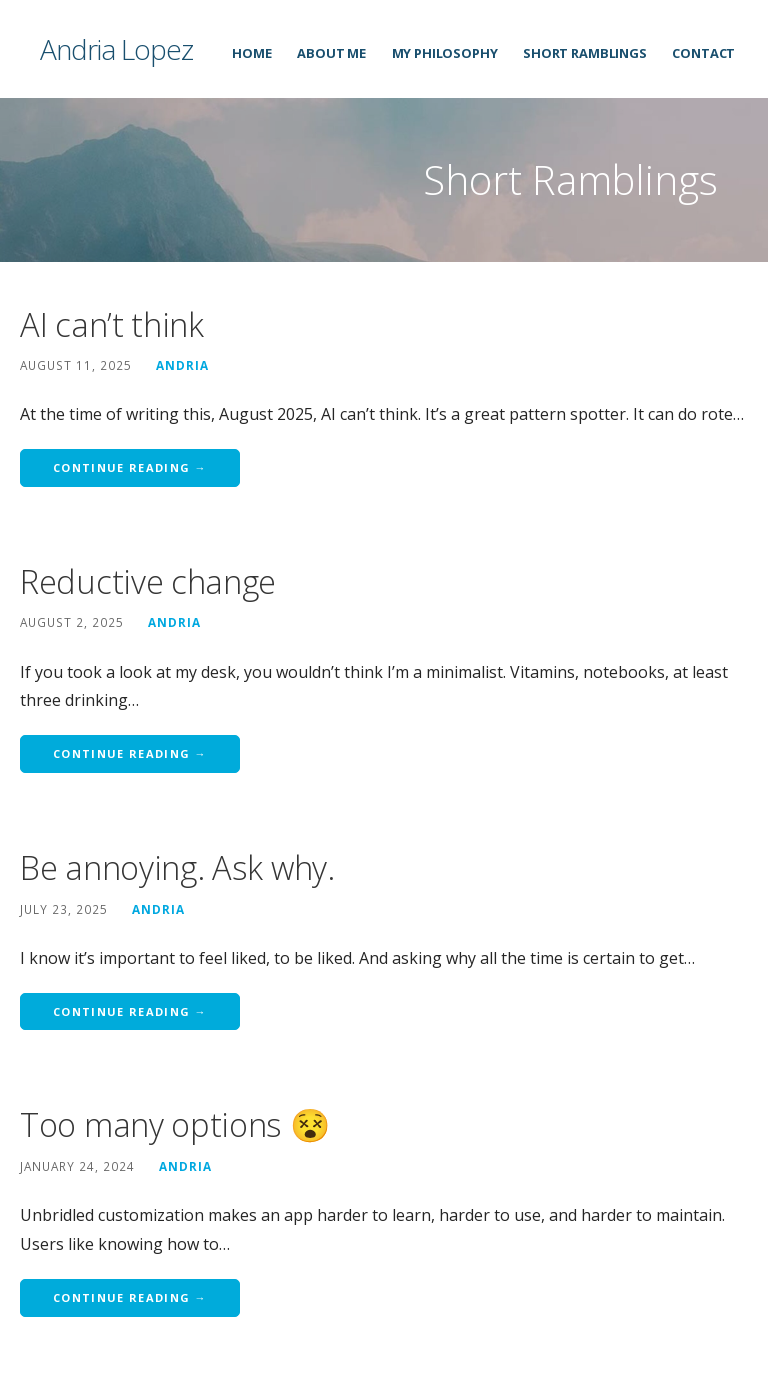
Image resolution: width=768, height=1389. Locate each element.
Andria (182, 365)
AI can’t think (112, 324)
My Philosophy (445, 53)
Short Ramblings (585, 53)
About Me (331, 53)
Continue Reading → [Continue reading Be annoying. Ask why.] (130, 1011)
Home (251, 53)
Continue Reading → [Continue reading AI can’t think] (130, 467)
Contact (703, 53)
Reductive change (148, 581)
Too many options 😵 (175, 1124)
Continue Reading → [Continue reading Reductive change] (130, 753)
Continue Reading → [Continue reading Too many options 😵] (130, 1297)
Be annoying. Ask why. (177, 867)
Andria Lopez (116, 49)
